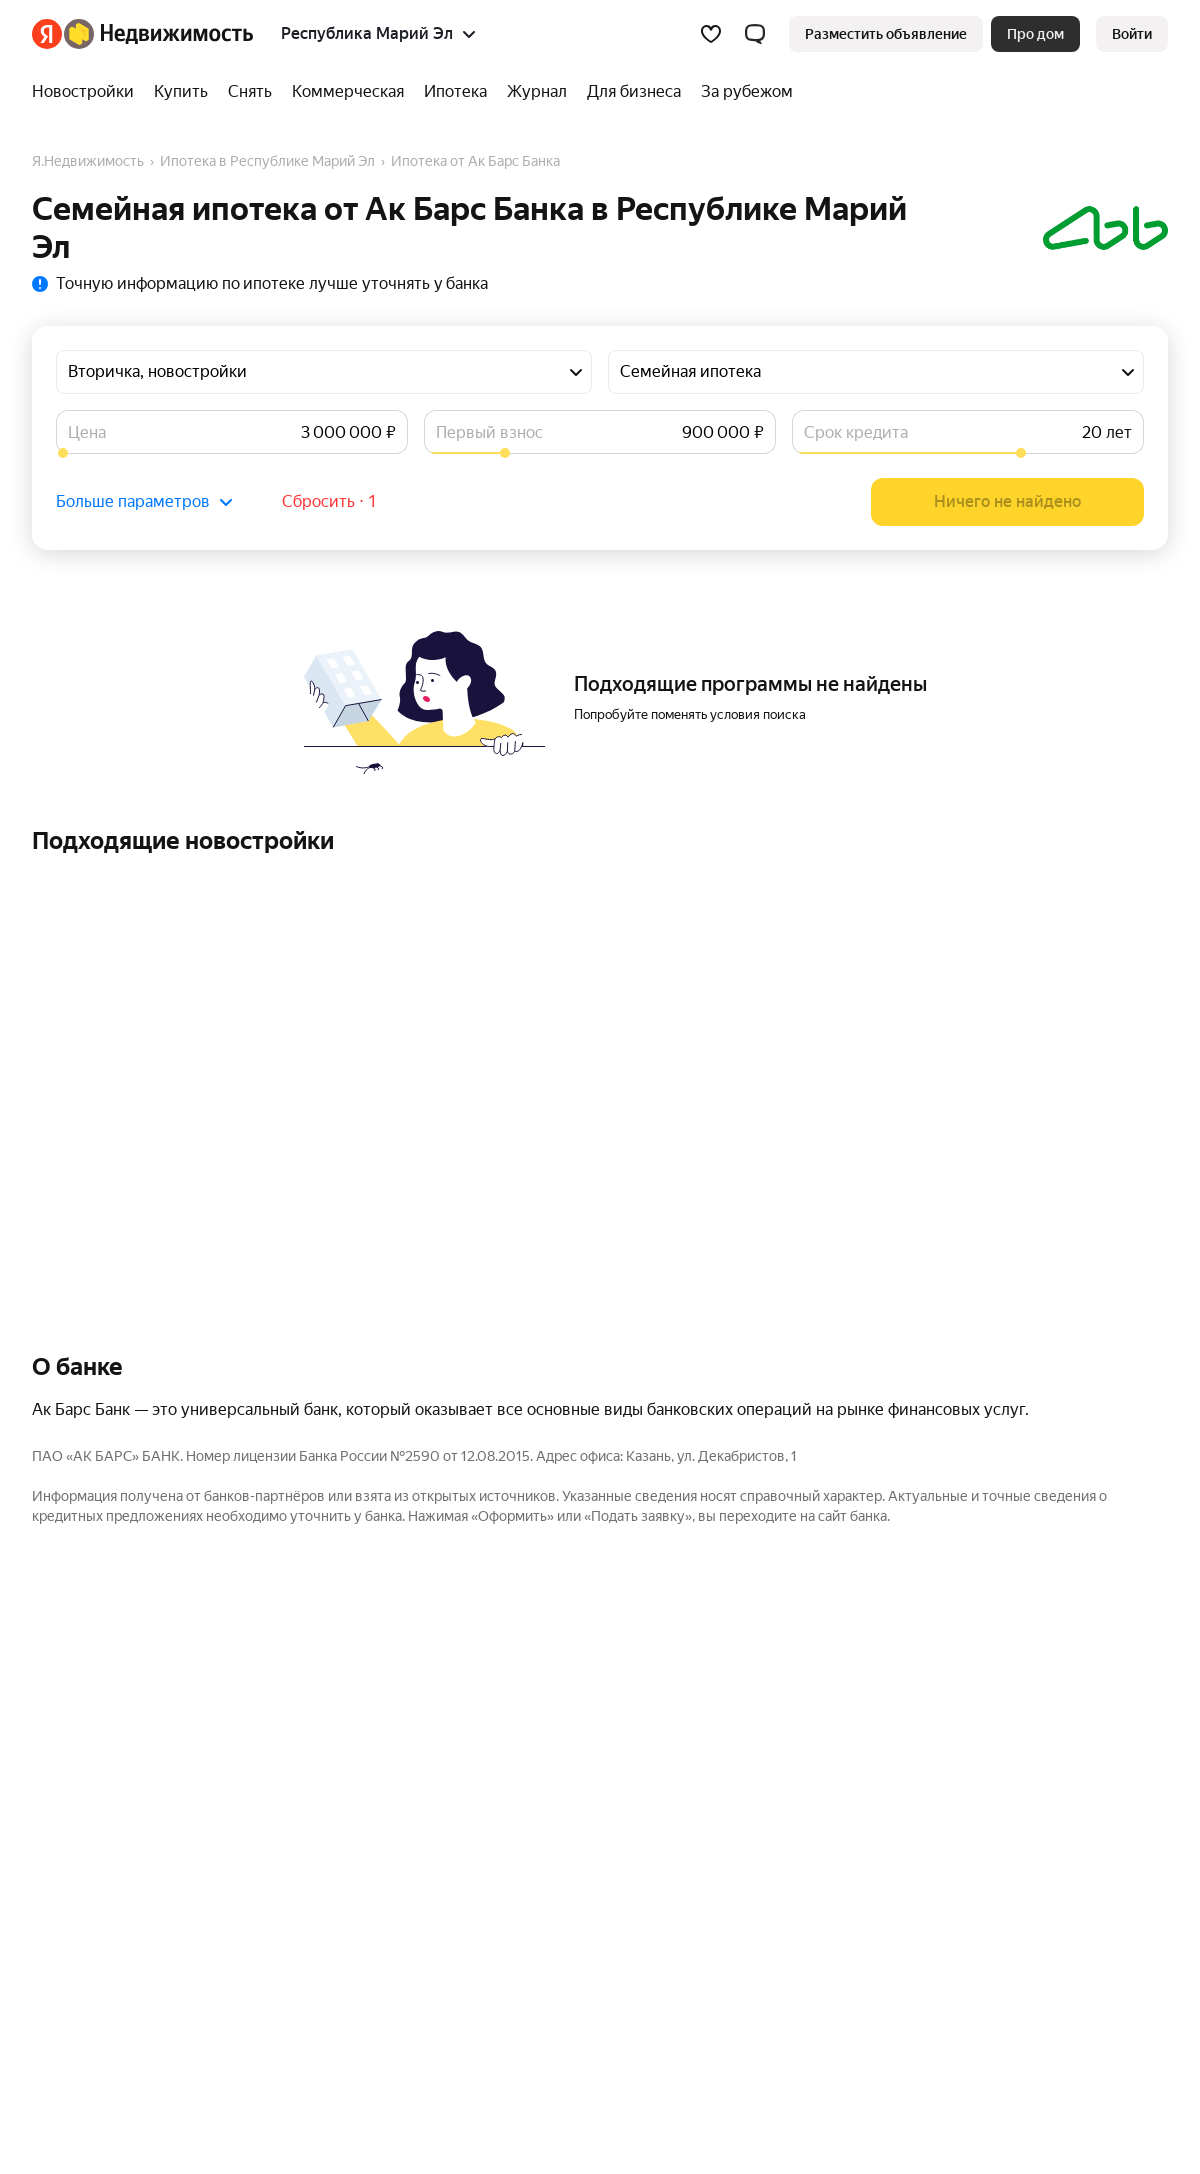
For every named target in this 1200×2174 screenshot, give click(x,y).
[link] (1132, 34)
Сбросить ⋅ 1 (329, 501)
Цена (87, 432)
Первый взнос (489, 432)
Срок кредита (856, 432)
